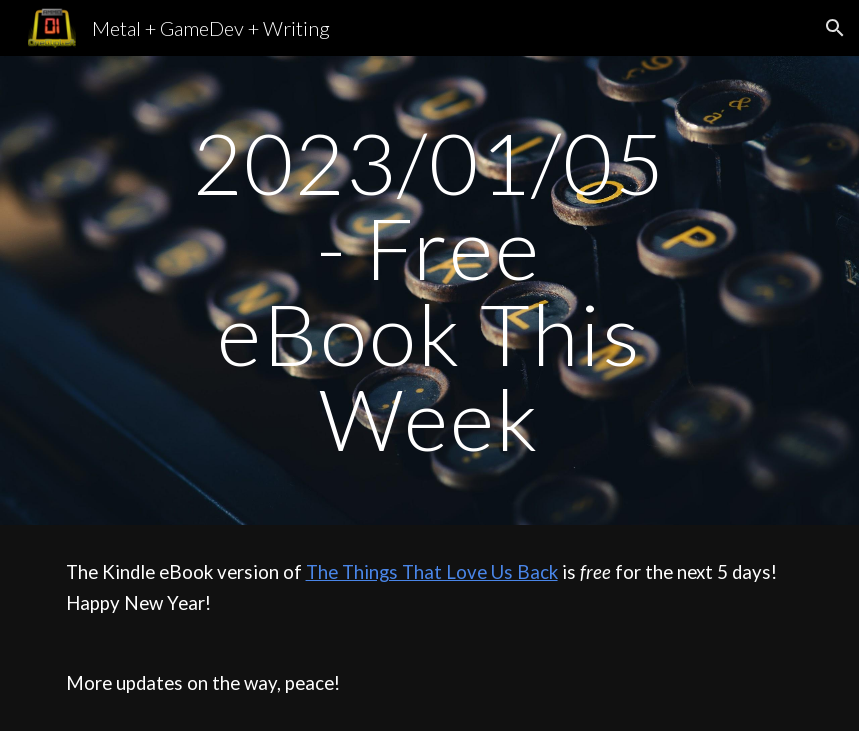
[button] (835, 28)
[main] (430, 290)
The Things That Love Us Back (432, 572)
